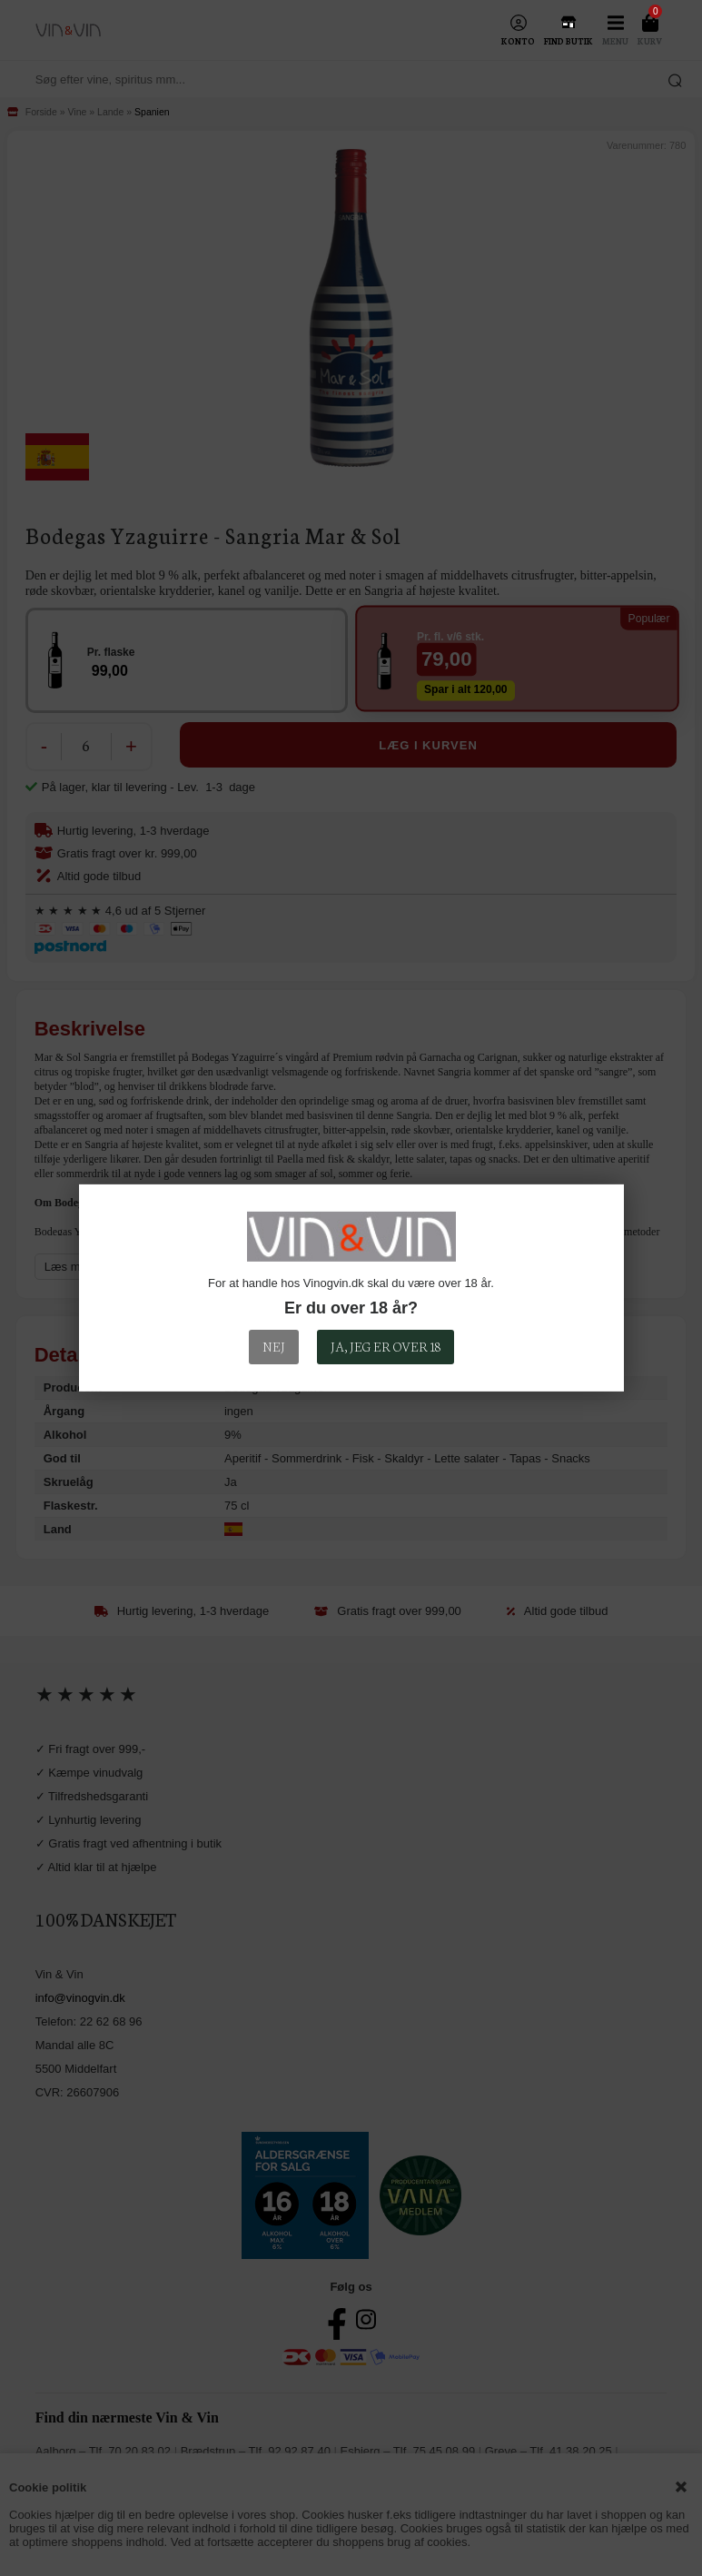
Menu (615, 40)
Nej (273, 1346)
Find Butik (568, 40)
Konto (518, 40)
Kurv (650, 40)
